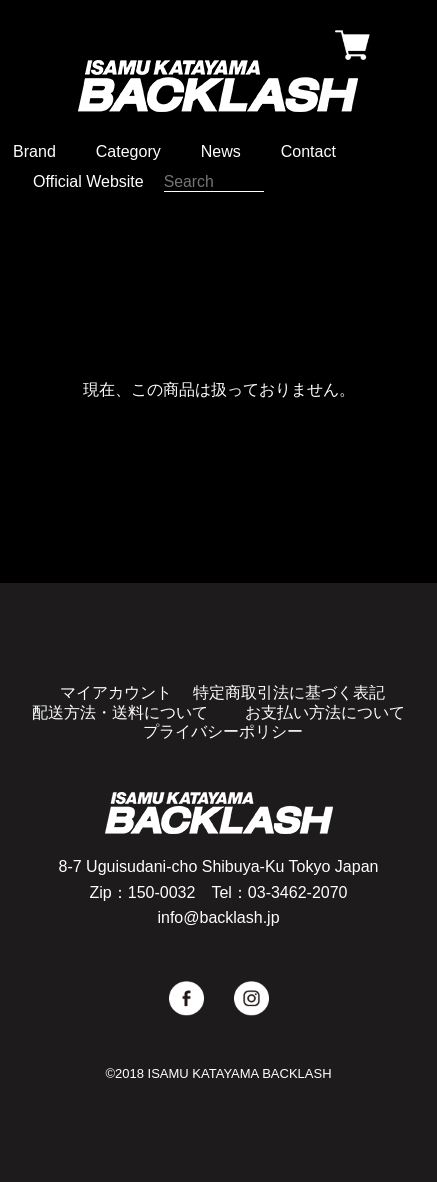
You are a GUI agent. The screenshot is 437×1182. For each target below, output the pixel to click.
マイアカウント (116, 692)
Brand (34, 151)
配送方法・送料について (120, 712)
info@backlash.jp (218, 917)
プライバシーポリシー (223, 731)
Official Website (88, 181)
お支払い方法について (325, 712)
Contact (308, 151)
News (221, 151)
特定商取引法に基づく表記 (289, 692)
